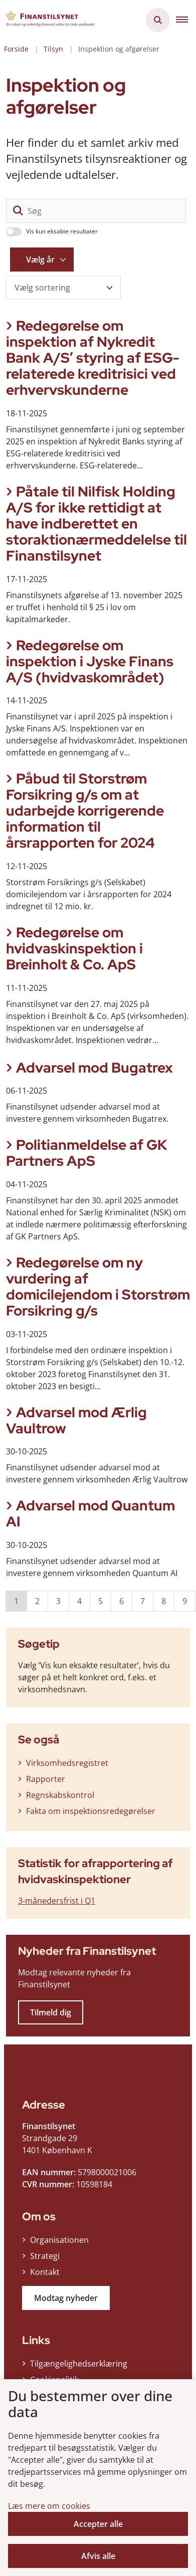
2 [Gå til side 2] (37, 1601)
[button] (186, 20)
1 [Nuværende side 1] (16, 1601)
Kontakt (45, 2271)
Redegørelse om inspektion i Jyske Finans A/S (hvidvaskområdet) (89, 661)
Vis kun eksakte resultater (62, 231)
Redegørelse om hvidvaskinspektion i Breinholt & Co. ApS (74, 948)
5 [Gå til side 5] (100, 1601)
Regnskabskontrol (60, 1794)
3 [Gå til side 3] (58, 1601)
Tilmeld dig (50, 2012)
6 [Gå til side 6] (121, 1601)
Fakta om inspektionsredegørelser (90, 1811)
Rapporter (45, 1778)
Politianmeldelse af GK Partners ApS (86, 1153)
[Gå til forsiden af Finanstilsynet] (48, 20)
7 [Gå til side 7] (142, 1601)
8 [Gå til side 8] (163, 1601)
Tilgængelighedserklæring (78, 2363)
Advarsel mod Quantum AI (90, 1513)
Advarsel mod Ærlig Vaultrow (76, 1420)
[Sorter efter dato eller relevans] (63, 288)
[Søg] (96, 211)
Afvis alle (98, 2555)
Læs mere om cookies (49, 2505)
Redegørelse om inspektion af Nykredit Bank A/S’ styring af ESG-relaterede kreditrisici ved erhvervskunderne (92, 358)
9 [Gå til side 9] (184, 1601)
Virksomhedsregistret (67, 1762)
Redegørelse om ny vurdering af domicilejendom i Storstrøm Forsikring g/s (98, 1286)
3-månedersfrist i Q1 (56, 1900)
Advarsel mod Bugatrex (94, 1068)
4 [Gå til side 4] (79, 1601)
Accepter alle (98, 2523)
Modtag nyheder (66, 2297)
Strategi (45, 2255)
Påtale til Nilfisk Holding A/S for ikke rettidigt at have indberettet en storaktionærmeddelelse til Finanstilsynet (96, 523)
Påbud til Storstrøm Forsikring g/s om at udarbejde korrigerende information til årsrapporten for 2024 (85, 810)
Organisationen (59, 2239)
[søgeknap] (18, 211)
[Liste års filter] (42, 259)
